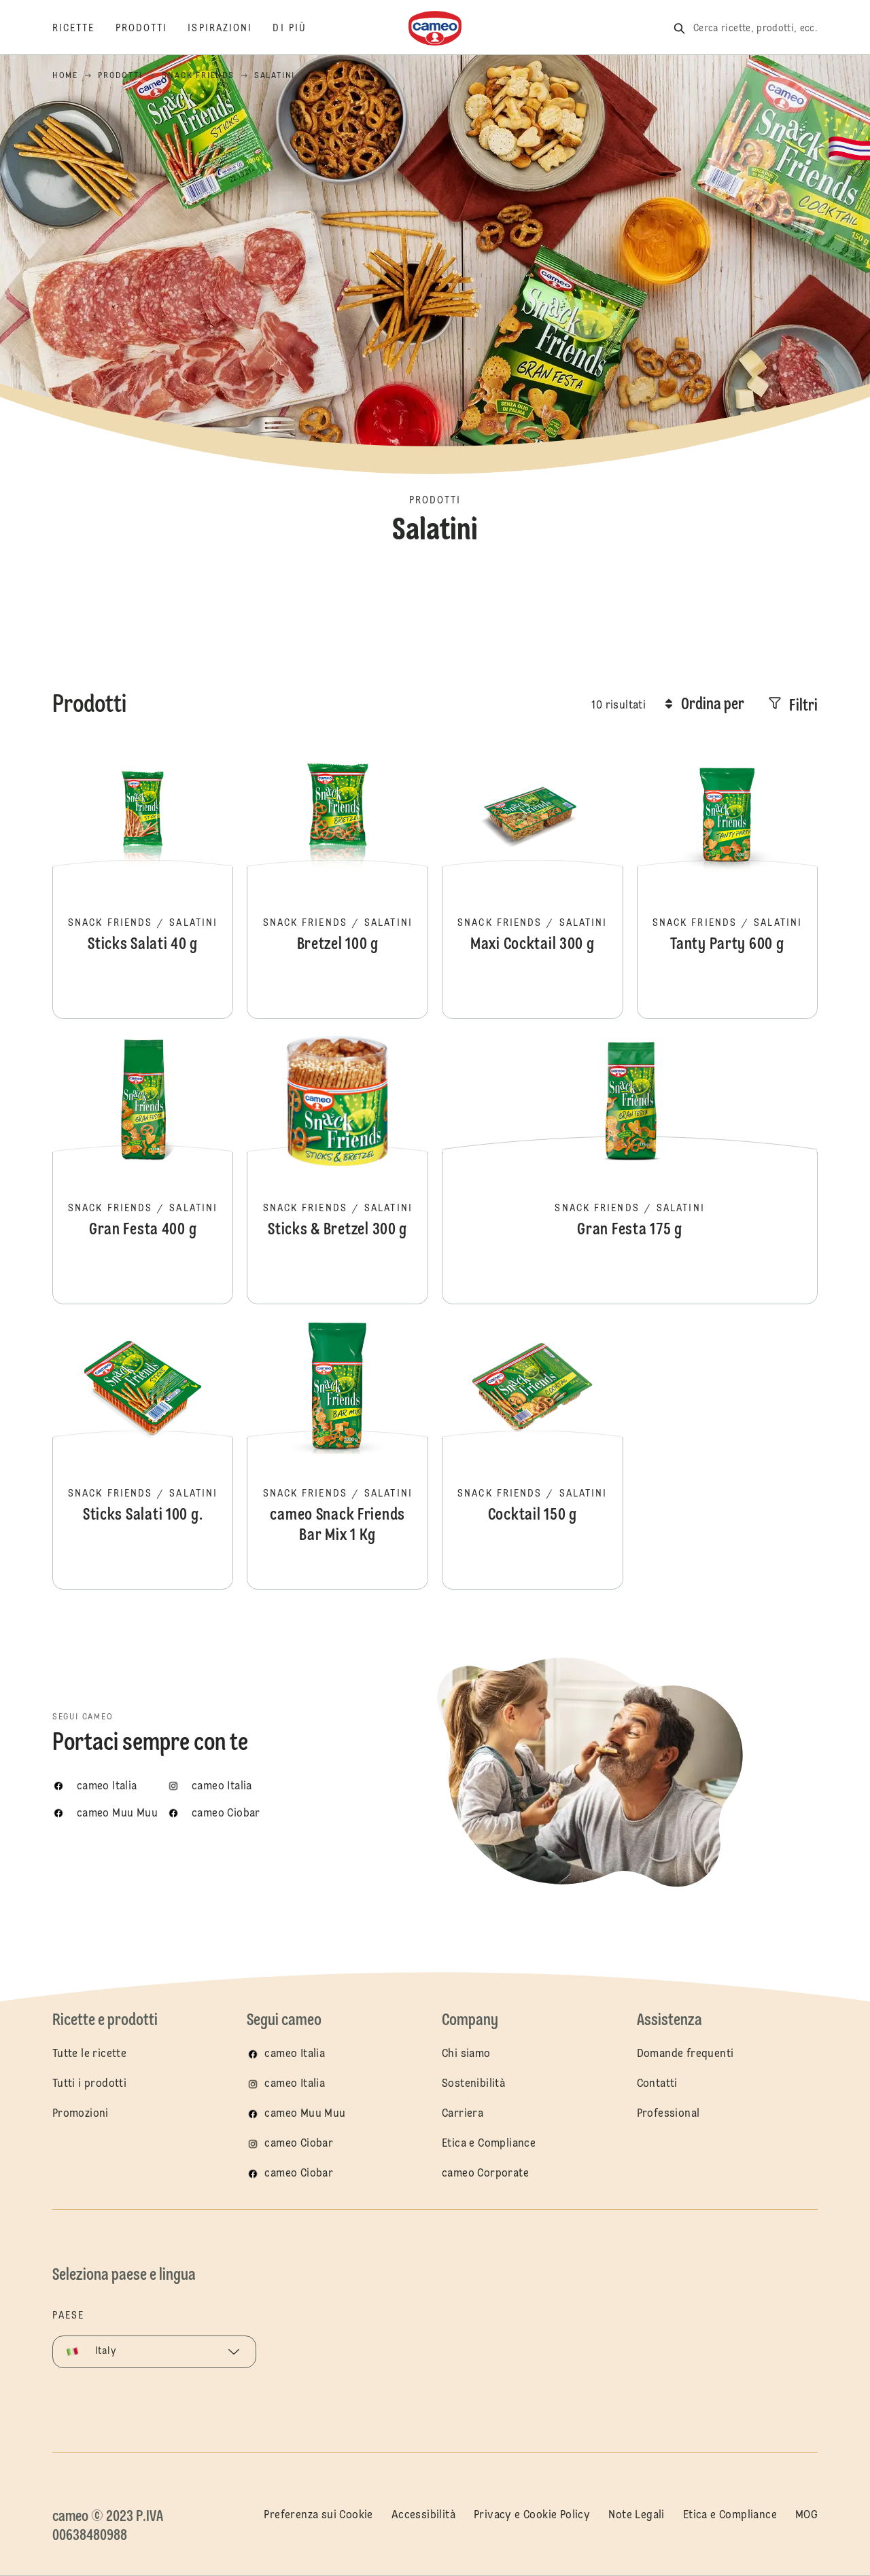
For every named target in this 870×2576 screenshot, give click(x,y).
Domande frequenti (685, 2054)
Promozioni (80, 2114)
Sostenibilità (473, 2084)
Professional (668, 2114)
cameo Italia (294, 2054)
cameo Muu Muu (304, 2114)
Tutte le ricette (89, 2054)
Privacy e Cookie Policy (532, 2515)
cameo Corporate (485, 2173)
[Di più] (300, 28)
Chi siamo (466, 2054)
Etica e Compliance (489, 2144)
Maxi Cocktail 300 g (532, 883)
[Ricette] (84, 28)
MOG (806, 2515)
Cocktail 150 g (532, 1454)
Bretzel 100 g (337, 883)
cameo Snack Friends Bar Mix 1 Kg (337, 1454)
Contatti (657, 2084)
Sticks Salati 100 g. (143, 1454)
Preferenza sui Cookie (318, 2515)
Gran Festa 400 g (143, 1168)
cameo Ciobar (298, 2144)
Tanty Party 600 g (727, 883)
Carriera (462, 2114)
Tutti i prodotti (89, 2084)
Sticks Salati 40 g (143, 883)
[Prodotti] (152, 28)
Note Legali (636, 2515)
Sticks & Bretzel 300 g (337, 1168)
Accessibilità (423, 2515)
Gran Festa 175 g (630, 1168)
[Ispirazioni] (230, 28)
